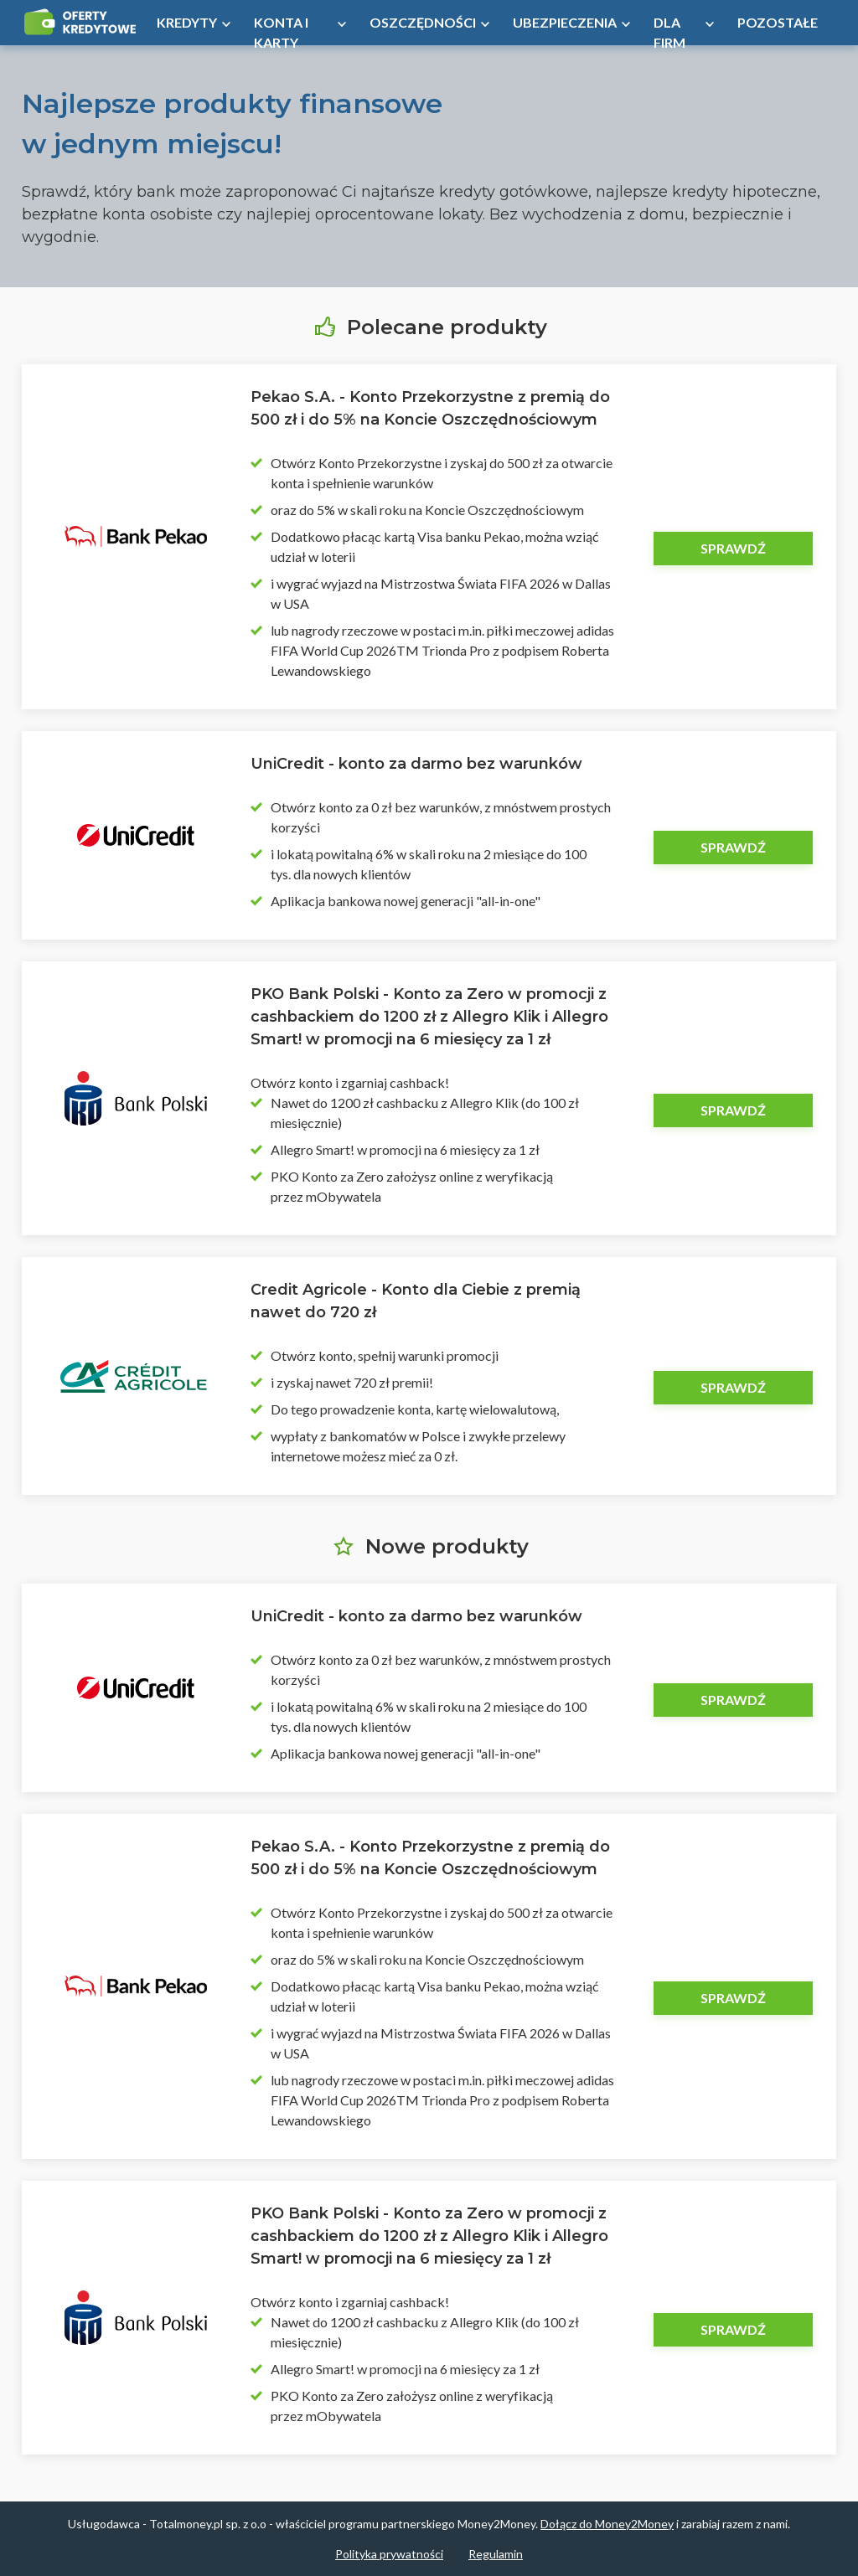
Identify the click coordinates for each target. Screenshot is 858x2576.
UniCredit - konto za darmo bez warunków (416, 764)
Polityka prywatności (389, 2554)
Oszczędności (423, 22)
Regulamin (495, 2554)
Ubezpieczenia (565, 22)
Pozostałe (777, 22)
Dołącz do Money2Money (607, 2524)
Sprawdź (733, 548)
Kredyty (187, 22)
